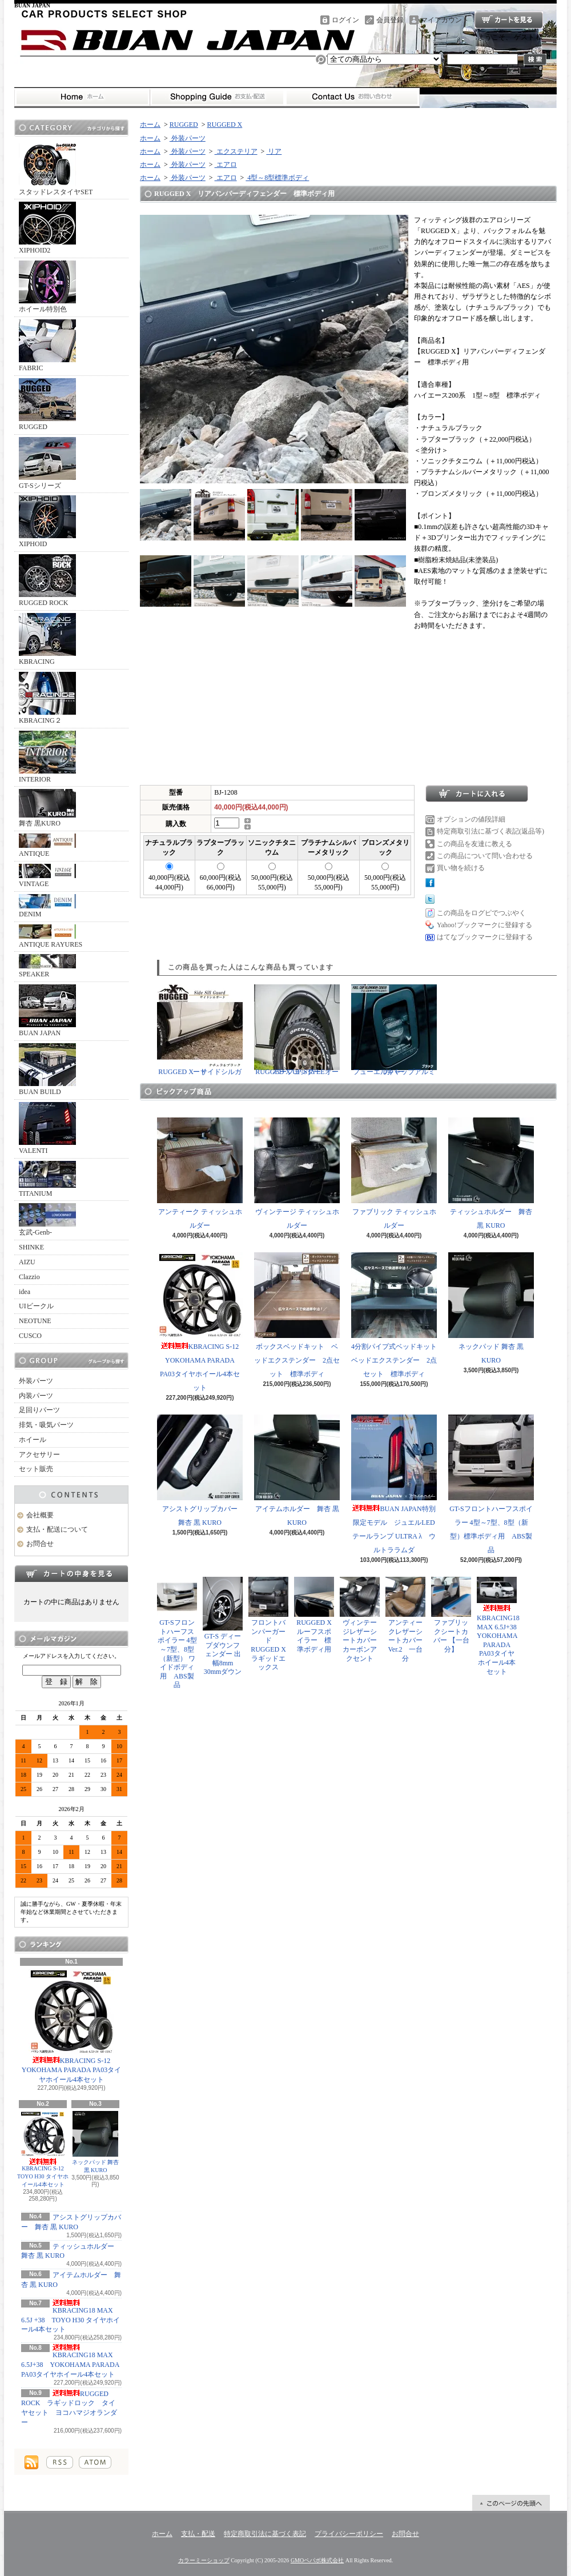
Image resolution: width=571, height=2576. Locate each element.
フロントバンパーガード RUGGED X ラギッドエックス (270, 1624)
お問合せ (352, 97)
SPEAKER (47, 966)
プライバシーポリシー (349, 2534)
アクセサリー (39, 1455)
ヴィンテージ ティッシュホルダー (297, 1173)
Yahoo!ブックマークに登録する (484, 925)
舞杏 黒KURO (47, 808)
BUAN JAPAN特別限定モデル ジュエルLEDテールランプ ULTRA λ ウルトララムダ (394, 1484)
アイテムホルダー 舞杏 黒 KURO (297, 1471)
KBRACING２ (47, 698)
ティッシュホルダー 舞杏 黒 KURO (491, 1173)
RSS (59, 2462)
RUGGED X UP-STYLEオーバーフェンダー (297, 1030)
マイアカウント (445, 20)
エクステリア (236, 151)
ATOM (95, 2462)
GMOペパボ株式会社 (317, 2560)
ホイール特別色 (47, 287)
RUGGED (47, 404)
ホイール (32, 1440)
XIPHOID (47, 521)
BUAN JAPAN (47, 1010)
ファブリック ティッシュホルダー (394, 1173)
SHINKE (31, 1247)
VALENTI (47, 1128)
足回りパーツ (39, 1410)
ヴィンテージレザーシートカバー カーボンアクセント (362, 1619)
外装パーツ (36, 1381)
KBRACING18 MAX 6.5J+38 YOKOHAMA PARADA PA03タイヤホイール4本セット (70, 2361)
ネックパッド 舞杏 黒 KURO (95, 2142)
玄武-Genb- (47, 1219)
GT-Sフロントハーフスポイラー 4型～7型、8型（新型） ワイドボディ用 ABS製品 (177, 1633)
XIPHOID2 (47, 228)
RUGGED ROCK (47, 580)
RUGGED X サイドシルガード (200, 1030)
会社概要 (40, 1515)
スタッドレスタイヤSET (56, 169)
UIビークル (36, 1306)
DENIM (47, 906)
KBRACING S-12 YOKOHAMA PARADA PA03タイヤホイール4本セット (72, 2026)
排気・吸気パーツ (46, 1425)
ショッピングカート (509, 20)
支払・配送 (198, 2534)
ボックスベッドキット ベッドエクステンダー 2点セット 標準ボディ (297, 1315)
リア (274, 151)
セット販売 (36, 1469)
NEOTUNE (35, 1321)
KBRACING (47, 639)
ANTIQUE (47, 846)
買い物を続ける (461, 868)
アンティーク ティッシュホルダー (200, 1173)
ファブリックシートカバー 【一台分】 (451, 1615)
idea (24, 1292)
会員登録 (390, 20)
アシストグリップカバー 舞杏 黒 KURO (200, 1471)
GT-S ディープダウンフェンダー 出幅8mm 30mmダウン (223, 1626)
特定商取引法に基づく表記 (265, 2534)
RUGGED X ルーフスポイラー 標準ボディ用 (314, 1615)
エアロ (226, 165)
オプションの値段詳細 (471, 819)
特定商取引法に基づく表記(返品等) (490, 831)
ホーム (82, 97)
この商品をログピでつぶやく (481, 913)
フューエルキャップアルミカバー (394, 1030)
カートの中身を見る (71, 1573)
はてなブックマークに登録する (485, 937)
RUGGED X (225, 125)
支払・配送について (217, 97)
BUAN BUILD (47, 1069)
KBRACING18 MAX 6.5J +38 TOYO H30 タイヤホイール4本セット (70, 2316)
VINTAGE (47, 876)
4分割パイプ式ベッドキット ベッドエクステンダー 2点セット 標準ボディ (397, 1315)
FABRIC (47, 345)
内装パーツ (36, 1396)
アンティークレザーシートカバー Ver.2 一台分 (405, 1619)
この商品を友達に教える (474, 844)
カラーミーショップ (204, 2560)
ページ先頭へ (511, 2503)
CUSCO (30, 1336)
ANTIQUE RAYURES (50, 936)
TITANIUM (47, 1179)
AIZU (27, 1262)
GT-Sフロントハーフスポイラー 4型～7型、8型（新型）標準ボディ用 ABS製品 (491, 1484)
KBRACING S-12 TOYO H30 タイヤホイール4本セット (43, 2149)
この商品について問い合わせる (485, 856)
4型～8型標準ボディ (277, 178)
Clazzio (29, 1277)
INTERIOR (47, 757)
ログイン (345, 20)
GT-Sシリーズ (47, 463)
